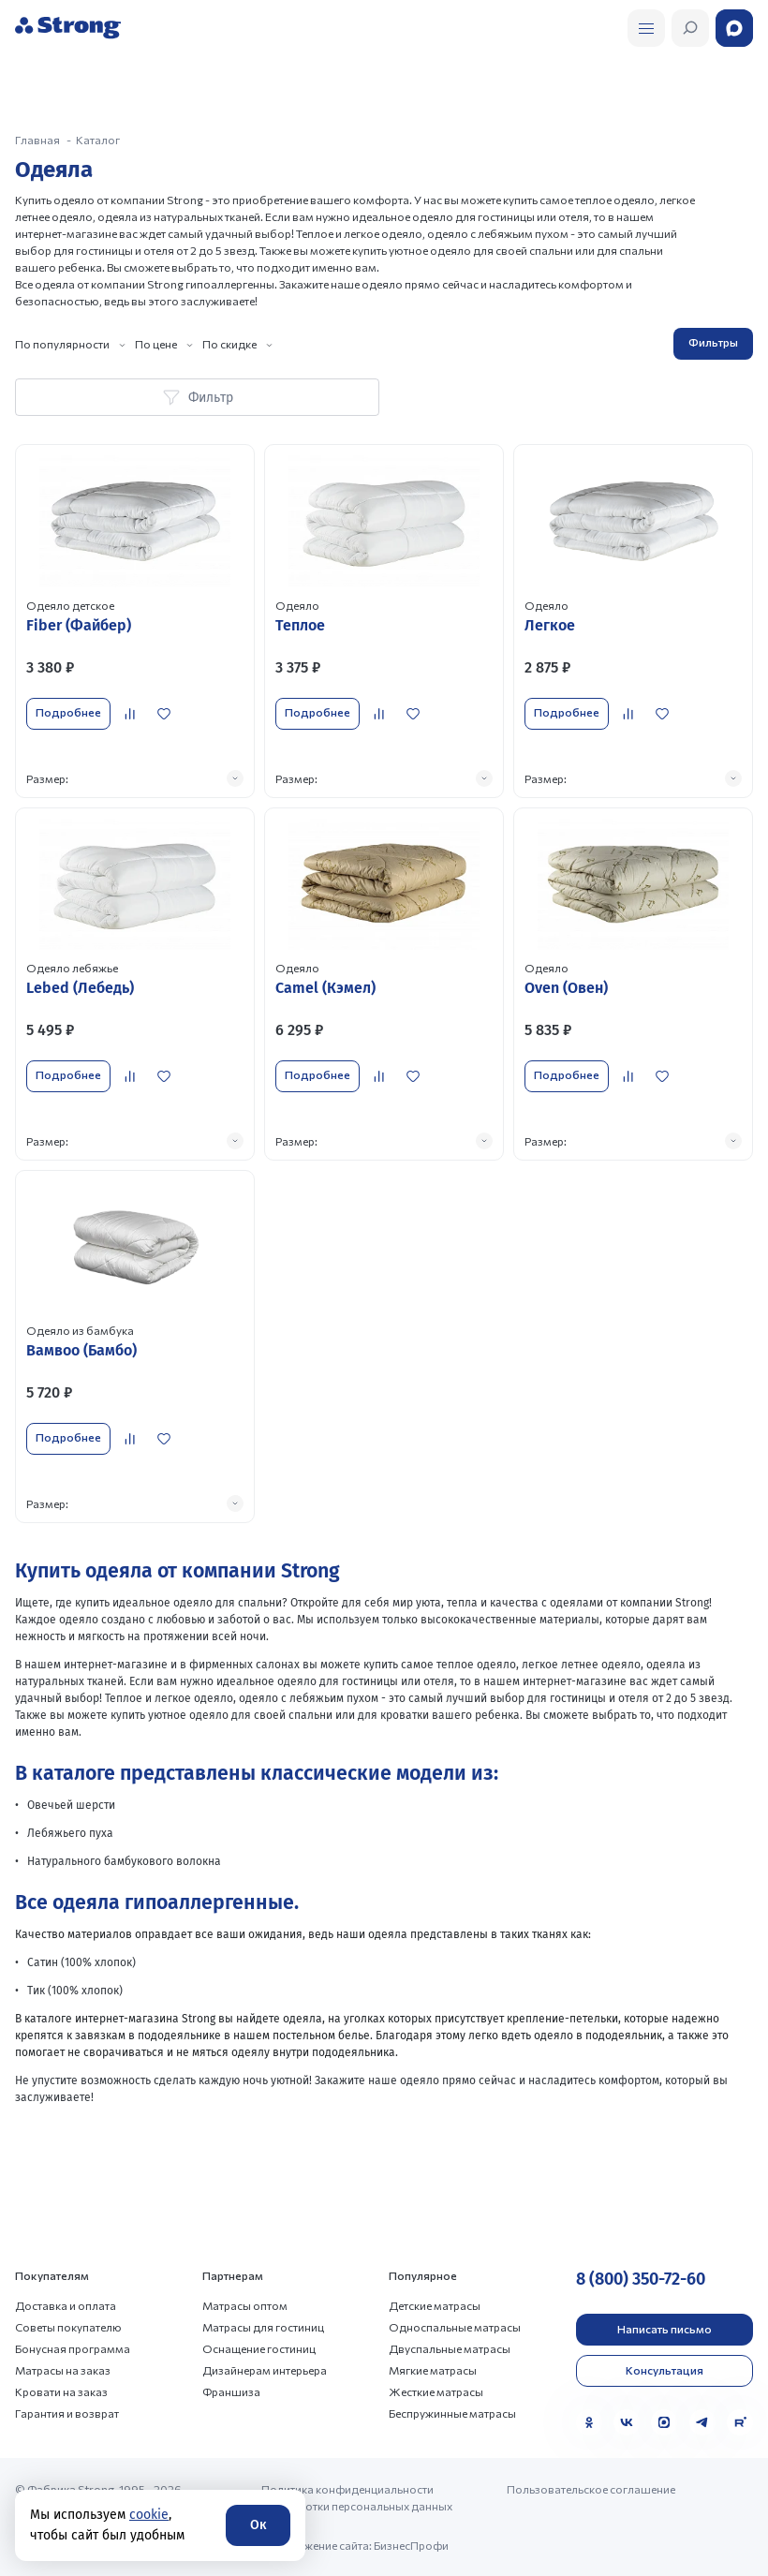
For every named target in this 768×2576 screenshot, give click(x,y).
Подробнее (68, 711)
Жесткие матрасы (436, 2391)
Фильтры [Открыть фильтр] (713, 341)
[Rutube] (740, 2422)
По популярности (62, 343)
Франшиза (231, 2391)
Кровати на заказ (61, 2391)
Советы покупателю (68, 2326)
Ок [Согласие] (258, 2525)
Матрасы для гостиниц (263, 2326)
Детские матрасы (434, 2305)
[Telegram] (702, 2422)
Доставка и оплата (65, 2305)
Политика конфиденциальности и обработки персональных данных (356, 2497)
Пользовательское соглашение (591, 2488)
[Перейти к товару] (135, 620)
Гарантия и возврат (67, 2413)
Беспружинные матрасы (452, 2413)
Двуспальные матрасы (449, 2348)
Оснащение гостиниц (259, 2348)
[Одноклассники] (589, 2422)
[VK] (626, 2422)
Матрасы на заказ (63, 2369)
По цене (156, 343)
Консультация (664, 2369)
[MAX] (664, 2422)
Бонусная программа (72, 2348)
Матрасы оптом (245, 2305)
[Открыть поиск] (646, 28)
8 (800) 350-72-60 (640, 2279)
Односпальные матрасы (455, 2326)
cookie (149, 2515)
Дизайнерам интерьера (264, 2369)
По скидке (229, 343)
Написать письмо (664, 2328)
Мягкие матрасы (433, 2369)
